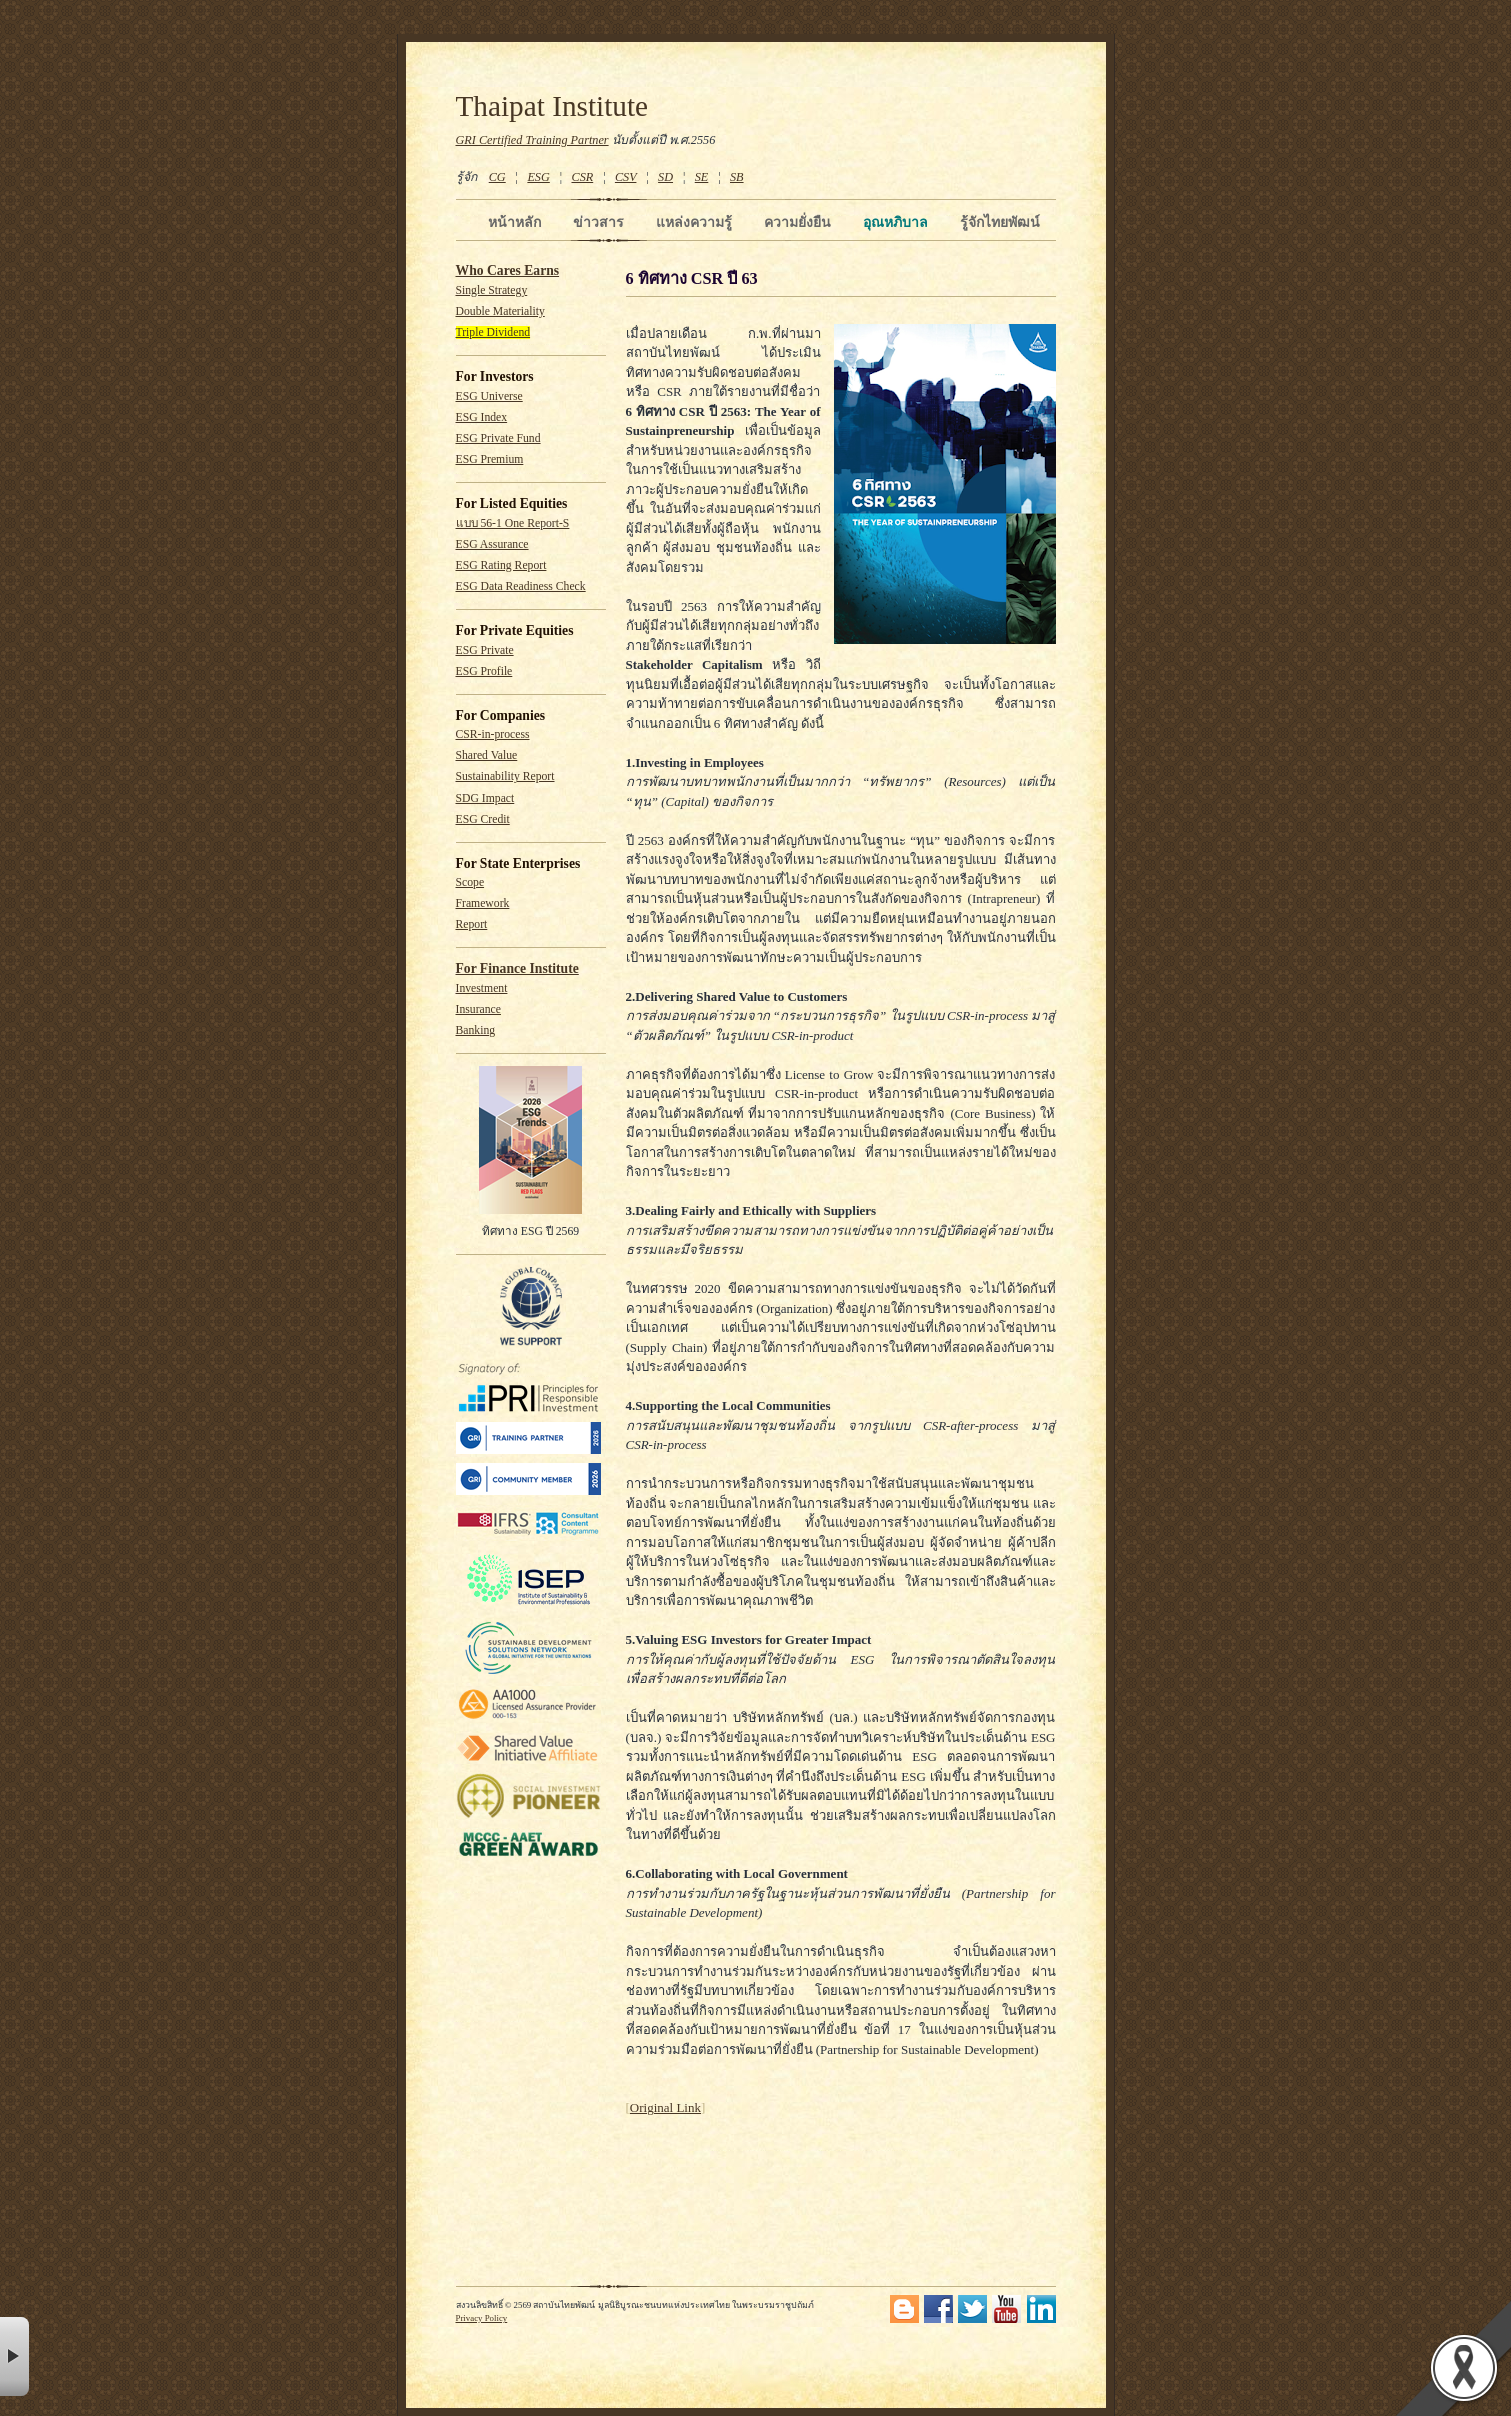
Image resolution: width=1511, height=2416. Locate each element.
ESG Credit (483, 819)
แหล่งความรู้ (694, 222)
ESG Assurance (492, 544)
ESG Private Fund (498, 438)
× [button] (14, 2356)
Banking (476, 1030)
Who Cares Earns (508, 270)
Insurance (478, 1009)
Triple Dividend (493, 332)
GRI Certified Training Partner (532, 140)
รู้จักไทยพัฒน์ (1000, 222)
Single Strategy (492, 290)
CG (497, 177)
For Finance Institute (517, 968)
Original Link (665, 2107)
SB (737, 177)
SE (702, 177)
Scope (470, 882)
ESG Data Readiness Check (521, 586)
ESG (538, 177)
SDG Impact (485, 798)
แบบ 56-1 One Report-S (513, 523)
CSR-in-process (493, 734)
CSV (626, 177)
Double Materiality (500, 311)
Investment (482, 988)
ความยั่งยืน (797, 222)
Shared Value (487, 755)
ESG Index (482, 417)
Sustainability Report (505, 776)
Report (472, 924)
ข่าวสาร (598, 222)
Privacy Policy (482, 2318)
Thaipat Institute (552, 106)
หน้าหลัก (514, 222)
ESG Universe (489, 396)
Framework (483, 903)
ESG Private (485, 650)
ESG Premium (490, 459)
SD (665, 177)
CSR (582, 177)
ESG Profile (484, 671)
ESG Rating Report (501, 565)
